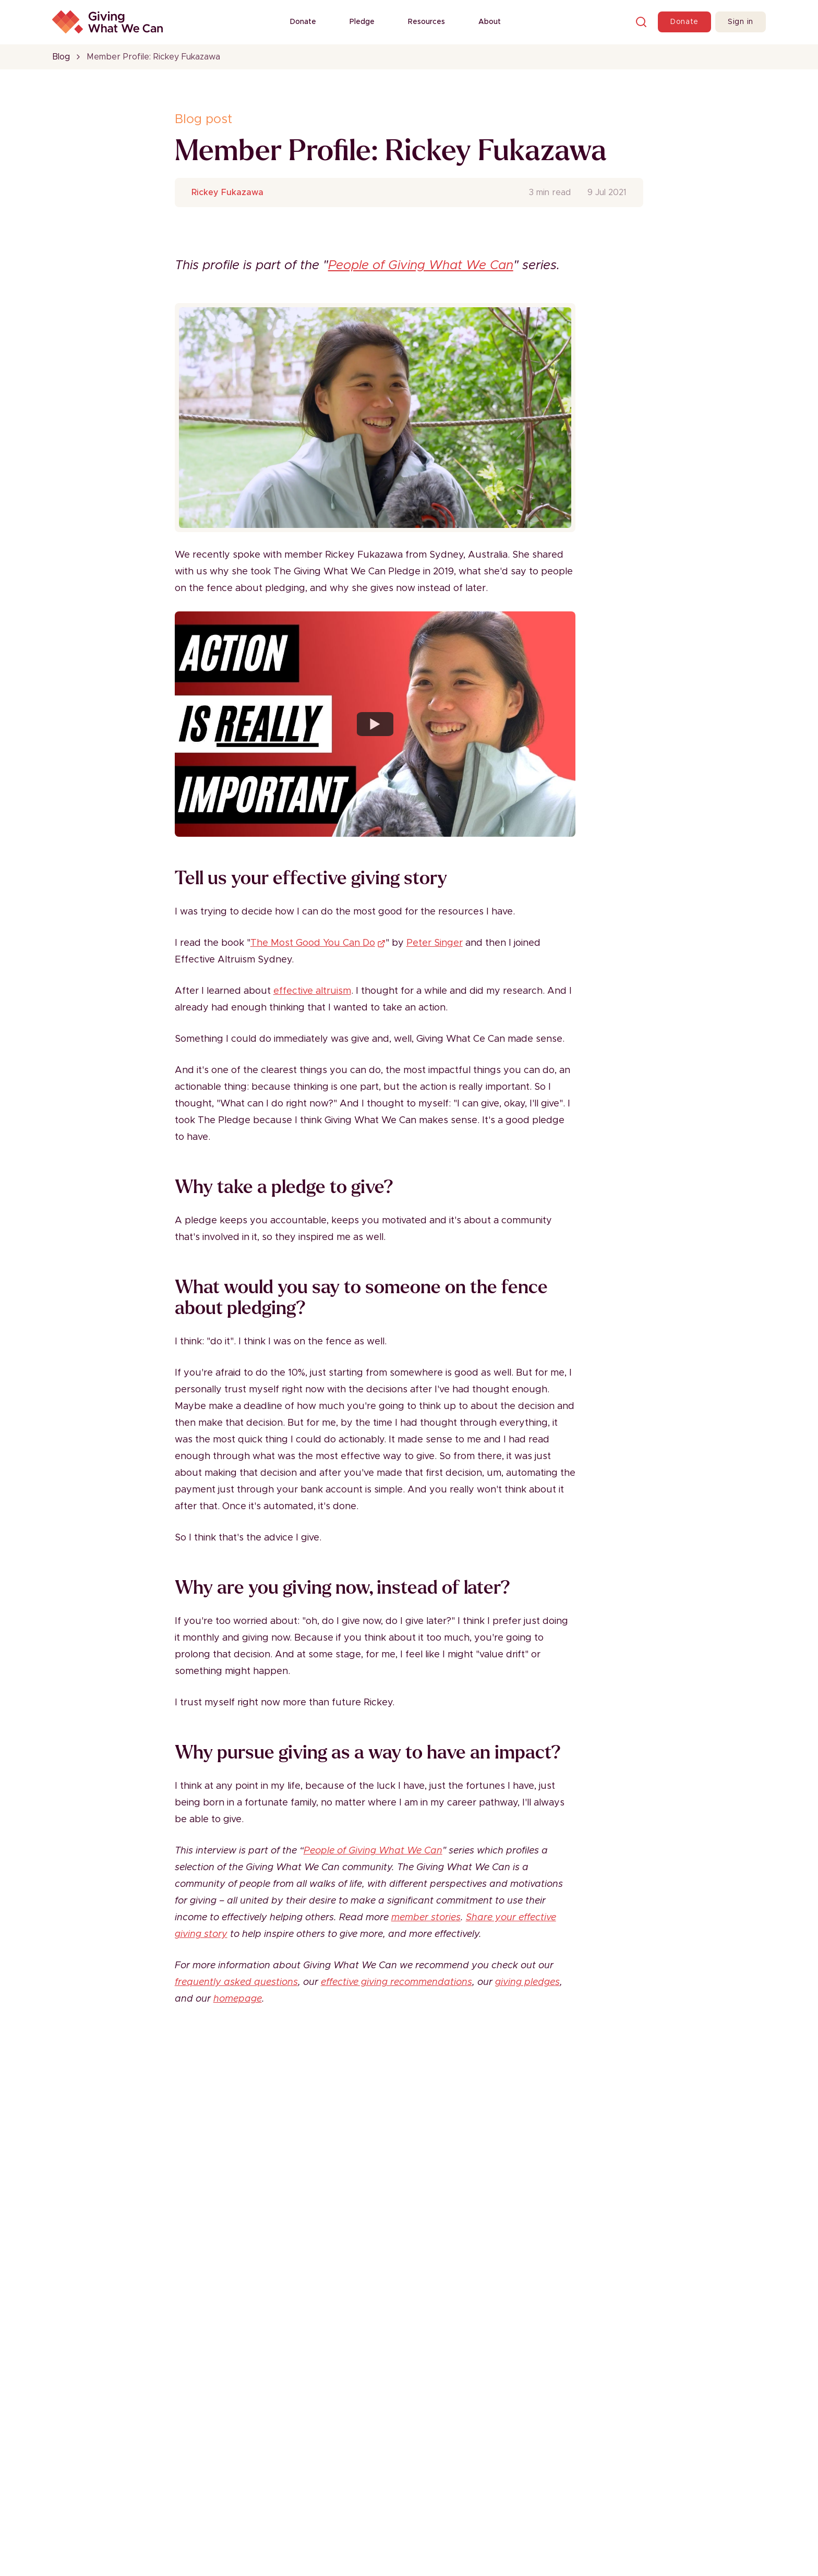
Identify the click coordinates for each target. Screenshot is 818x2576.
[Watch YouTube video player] (375, 724)
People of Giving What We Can (420, 265)
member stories (426, 1917)
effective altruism (312, 991)
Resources (426, 22)
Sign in (740, 22)
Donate (303, 22)
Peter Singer (434, 943)
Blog (61, 57)
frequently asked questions (236, 1982)
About (489, 22)
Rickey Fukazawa (227, 192)
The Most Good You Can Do (318, 943)
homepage (237, 1999)
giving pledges (527, 1982)
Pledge (362, 22)
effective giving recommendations (396, 1982)
